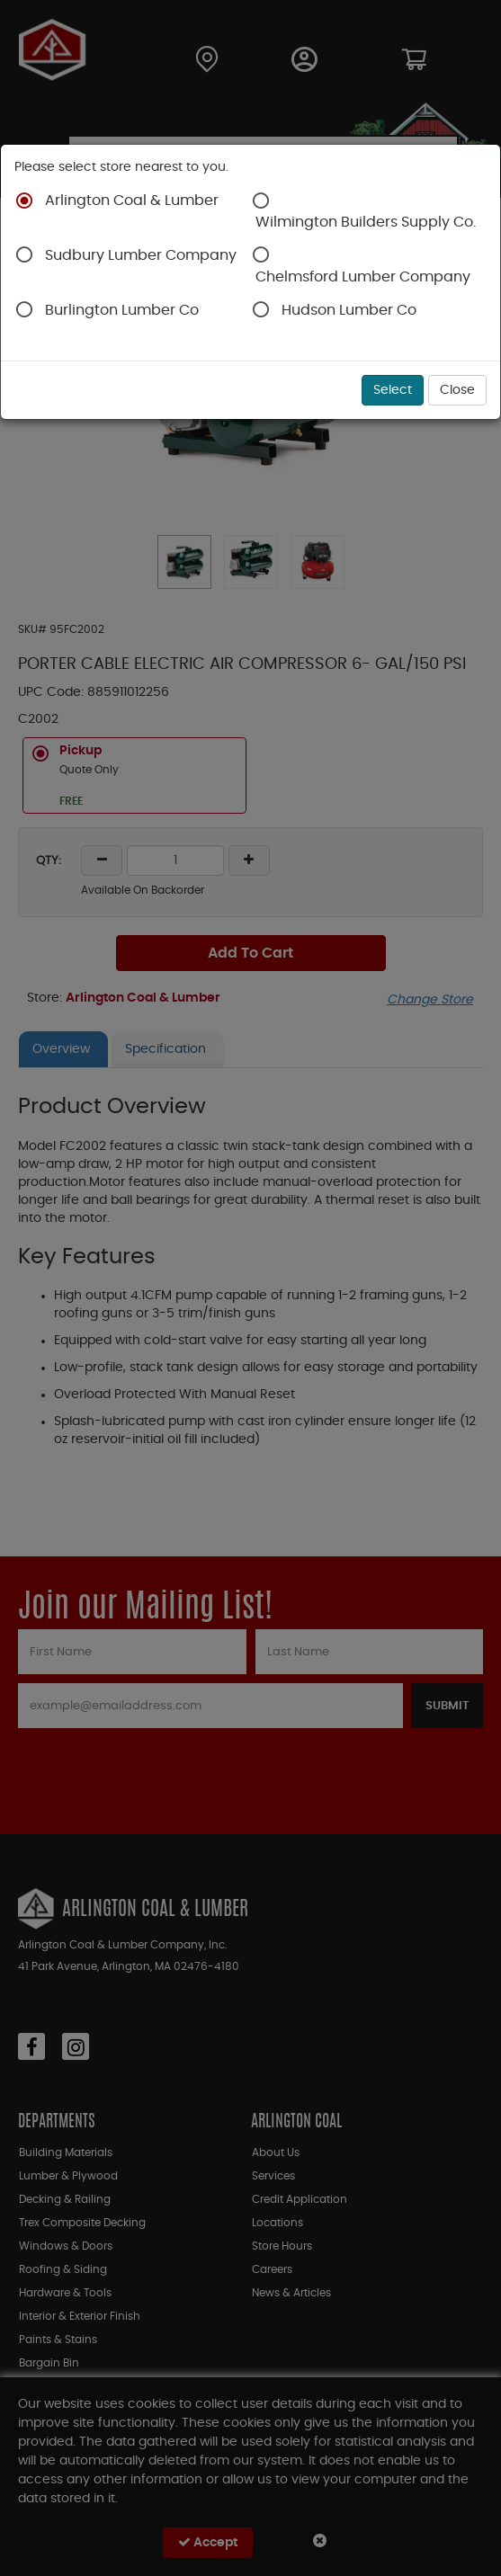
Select (392, 390)
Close (457, 390)
